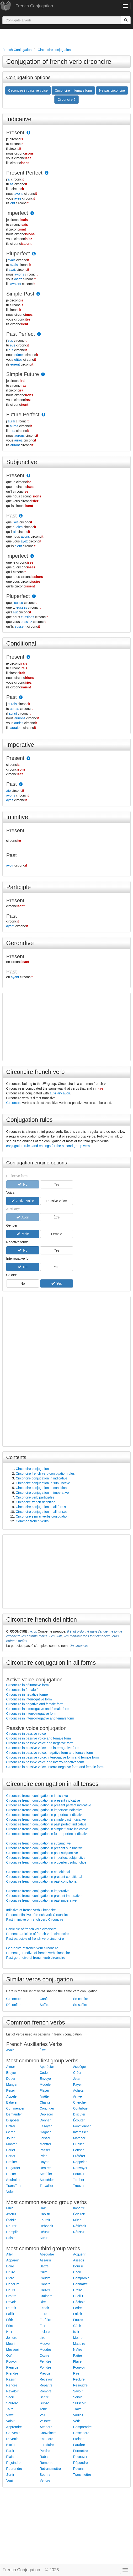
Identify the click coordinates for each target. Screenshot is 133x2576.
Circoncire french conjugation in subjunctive (38, 1843)
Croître (11, 2296)
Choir (77, 2272)
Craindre (46, 2296)
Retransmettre (50, 2469)
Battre (44, 2266)
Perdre (45, 2451)
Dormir (11, 2308)
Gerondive (20, 943)
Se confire (80, 1999)
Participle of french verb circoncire (31, 1929)
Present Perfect (24, 173)
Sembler (46, 2174)
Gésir (77, 2326)
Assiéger (79, 2067)
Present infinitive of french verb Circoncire (37, 1915)
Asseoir (78, 2260)
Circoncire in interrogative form (29, 1699)
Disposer (12, 2120)
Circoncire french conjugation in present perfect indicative (48, 1805)
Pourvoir (79, 2367)
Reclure (79, 2379)
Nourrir (11, 2226)
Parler (10, 2150)
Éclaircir (79, 2214)
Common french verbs (32, 1521)
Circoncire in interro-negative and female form (40, 1718)
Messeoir (13, 2349)
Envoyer (46, 2078)
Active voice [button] (22, 1201)
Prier (43, 2156)
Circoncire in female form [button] (73, 90)
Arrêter (45, 2096)
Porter (10, 2156)
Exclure (11, 2445)
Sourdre (12, 2403)
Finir (9, 2208)
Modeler (46, 2084)
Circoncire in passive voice (26, 1733)
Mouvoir (46, 2343)
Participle (18, 887)
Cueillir (78, 2296)
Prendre (12, 2373)
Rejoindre (13, 2463)
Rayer (44, 2162)
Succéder (47, 2180)
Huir (9, 2332)
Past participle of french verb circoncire (35, 1938)
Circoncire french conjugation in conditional (38, 1872)
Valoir (10, 2421)
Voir (42, 2415)
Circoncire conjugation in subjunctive (43, 1483)
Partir (10, 2451)
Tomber (78, 2180)
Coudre (45, 2278)
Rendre (11, 2385)
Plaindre (12, 2457)
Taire (9, 2409)
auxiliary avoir (60, 1093)
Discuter (79, 2114)
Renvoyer (80, 2168)
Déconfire (13, 2005)
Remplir (12, 2232)
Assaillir (45, 2260)
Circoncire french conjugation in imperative (37, 1891)
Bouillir (78, 2266)
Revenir (79, 2469)
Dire (43, 2302)
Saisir (10, 2238)
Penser (78, 2150)
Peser (10, 2090)
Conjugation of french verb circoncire (58, 61)
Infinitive (17, 817)
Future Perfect (22, 414)
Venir (10, 2480)
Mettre (78, 2338)
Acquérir (79, 2254)
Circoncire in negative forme (27, 1694)
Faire (43, 2314)
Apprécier (47, 2067)
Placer (44, 2090)
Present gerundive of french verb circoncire (38, 1953)
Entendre (46, 2439)
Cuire (44, 2272)
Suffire (44, 2005)
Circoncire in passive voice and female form (38, 1738)
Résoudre (80, 2385)
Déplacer (46, 2114)
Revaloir (12, 2391)
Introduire (47, 2445)
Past (11, 516)
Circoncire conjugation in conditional (42, 1488)
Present (15, 132)
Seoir (10, 2397)
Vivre (10, 2415)
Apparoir (12, 2260)
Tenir (43, 2409)
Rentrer (45, 2168)
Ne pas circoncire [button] (112, 90)
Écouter (79, 2120)
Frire (9, 2326)
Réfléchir (79, 2226)
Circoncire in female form (24, 1690)
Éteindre (79, 2439)
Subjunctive (21, 462)
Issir (76, 2332)
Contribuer (81, 2108)
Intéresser (80, 2132)
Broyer (11, 2073)
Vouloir (78, 2415)
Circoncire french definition (35, 1502)
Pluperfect (18, 253)
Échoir (44, 2308)
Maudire (79, 2343)
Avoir (10, 2050)
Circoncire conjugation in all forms (41, 1507)
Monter (11, 2144)
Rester (11, 2174)
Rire (76, 2373)
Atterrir (11, 2214)
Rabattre (46, 2457)
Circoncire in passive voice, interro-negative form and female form (55, 1767)
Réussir (78, 2232)
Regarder (13, 2168)
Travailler (46, 2186)
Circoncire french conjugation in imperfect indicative (44, 1810)
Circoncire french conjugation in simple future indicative (47, 1829)
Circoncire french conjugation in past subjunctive (42, 1853)
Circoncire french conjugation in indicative (37, 1796)
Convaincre (48, 2433)
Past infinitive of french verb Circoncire (34, 1919)
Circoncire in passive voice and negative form (40, 1743)
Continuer (47, 2108)
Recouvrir (80, 2457)
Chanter (46, 2102)
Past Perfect (20, 334)
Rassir (11, 2379)
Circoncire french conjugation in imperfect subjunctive (45, 1857)
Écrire (77, 2308)
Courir (10, 2290)
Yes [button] (56, 1250)
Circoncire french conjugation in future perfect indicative (47, 1834)
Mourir (11, 2343)
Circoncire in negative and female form (35, 1704)
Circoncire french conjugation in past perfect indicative (46, 1824)
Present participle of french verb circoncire (37, 1934)
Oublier (78, 2144)
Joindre (11, 2338)
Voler (10, 2192)
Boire (10, 2266)
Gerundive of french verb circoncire (32, 1948)
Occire (44, 2355)
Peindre (45, 2361)
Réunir (44, 2232)
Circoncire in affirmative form (27, 1685)
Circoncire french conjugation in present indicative (43, 1800)
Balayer (11, 2102)
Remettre (46, 2463)
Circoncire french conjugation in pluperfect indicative (45, 1815)
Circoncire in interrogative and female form (37, 1709)
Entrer (10, 2126)
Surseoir (79, 2403)
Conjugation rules (29, 1119)
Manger (11, 2084)
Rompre (46, 2391)
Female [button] (56, 1234)
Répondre (80, 2463)
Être (43, 2050)
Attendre (46, 2427)
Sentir (44, 2397)
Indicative (19, 119)
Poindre (45, 2367)
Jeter (76, 2078)
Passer (45, 2150)
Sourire (45, 2474)
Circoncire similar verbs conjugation (42, 1516)
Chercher (80, 2102)
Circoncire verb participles (35, 1497)
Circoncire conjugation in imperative (42, 1492)
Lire (42, 2338)
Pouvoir (11, 2361)
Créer (77, 2073)
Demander (14, 2114)
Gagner (45, 2132)
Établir (11, 2220)
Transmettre (82, 2474)
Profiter (11, 2162)
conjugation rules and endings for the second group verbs (48, 1146)
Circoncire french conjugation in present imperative (43, 1896)
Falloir (77, 2314)
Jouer (10, 2138)
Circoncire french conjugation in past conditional (41, 1881)
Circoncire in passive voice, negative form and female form (49, 1752)
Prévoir (45, 2373)
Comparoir (81, 2278)
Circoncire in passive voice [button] (28, 90)
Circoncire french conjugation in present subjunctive (44, 1848)
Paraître (79, 2445)
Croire (77, 2290)
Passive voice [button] (56, 1201)
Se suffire (80, 2005)
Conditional (21, 643)
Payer (77, 2084)
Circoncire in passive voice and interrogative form (42, 1748)
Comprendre (82, 2427)
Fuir (42, 2326)
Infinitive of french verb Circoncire (31, 1910)
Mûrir (77, 2220)
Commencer (15, 2108)
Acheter (79, 2090)
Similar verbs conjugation (39, 1979)
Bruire (10, 2272)
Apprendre (14, 2427)
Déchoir (79, 2302)
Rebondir (46, 2226)
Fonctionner (82, 2126)
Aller (9, 2254)
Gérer (10, 2132)
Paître (77, 2355)
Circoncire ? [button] (66, 99)
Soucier (78, 2174)
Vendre (45, 2480)
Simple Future (22, 374)
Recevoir (46, 2379)
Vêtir (76, 2421)
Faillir (10, 2314)
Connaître (80, 2284)
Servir (77, 2397)
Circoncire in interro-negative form (31, 1713)
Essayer (46, 2126)
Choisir (45, 2214)
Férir (9, 2320)
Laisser (45, 2138)
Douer (10, 2078)
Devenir (12, 2439)
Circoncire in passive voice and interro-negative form (45, 1762)
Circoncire (13, 1103)
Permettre (80, 2451)
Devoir (11, 2302)
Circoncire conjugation (32, 1469)
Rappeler (80, 2162)
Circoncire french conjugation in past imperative (41, 1900)
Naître (77, 2349)
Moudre (45, 2349)
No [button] (22, 1250)
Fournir (45, 2220)
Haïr (43, 2208)
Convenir (13, 2433)
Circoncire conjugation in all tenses (41, 1512)
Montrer (45, 2144)
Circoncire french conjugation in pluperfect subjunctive (46, 1862)
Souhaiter (13, 2180)
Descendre (81, 2433)
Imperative (20, 744)
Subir (44, 2238)
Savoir (78, 2391)
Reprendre (14, 2469)
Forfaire (45, 2320)
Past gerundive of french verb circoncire (35, 1958)
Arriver (78, 2096)
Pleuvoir (12, 2367)
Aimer (10, 2067)
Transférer (13, 2186)
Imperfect (17, 213)
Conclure (13, 2284)
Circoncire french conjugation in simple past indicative (46, 1819)
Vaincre (45, 2421)
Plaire (77, 2361)
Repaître (46, 2385)
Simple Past (20, 294)
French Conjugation (34, 6)
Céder (44, 2073)
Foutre (78, 2320)
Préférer (79, 2156)
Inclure (45, 2332)
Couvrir (45, 2290)
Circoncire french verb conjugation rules (45, 1473)
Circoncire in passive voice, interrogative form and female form (52, 1757)
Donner (45, 2120)
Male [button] (22, 1234)
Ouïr (9, 2355)
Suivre (44, 2403)
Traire (77, 2409)
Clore (10, 2278)
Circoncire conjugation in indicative (41, 1478)
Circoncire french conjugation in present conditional (44, 1877)
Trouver (79, 2186)
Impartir (78, 2208)
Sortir (10, 2474)
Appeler (12, 2096)
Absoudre (47, 2254)
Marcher (79, 2138)
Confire (45, 1999)
